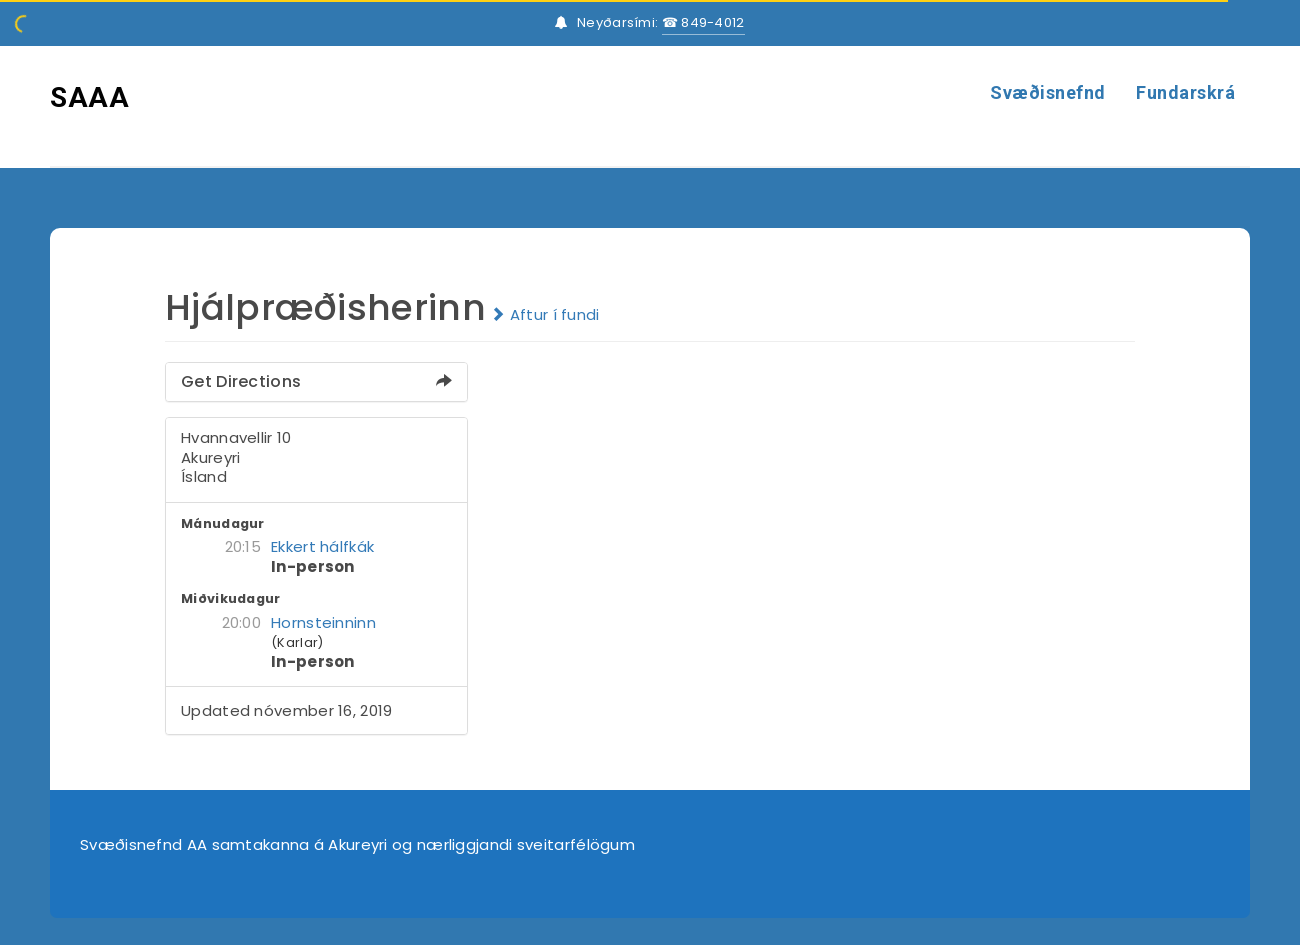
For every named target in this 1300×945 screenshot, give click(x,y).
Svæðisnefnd (1048, 92)
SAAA (89, 97)
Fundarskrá (1185, 92)
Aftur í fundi (545, 314)
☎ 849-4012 (703, 22)
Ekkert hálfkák (322, 546)
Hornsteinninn (323, 622)
